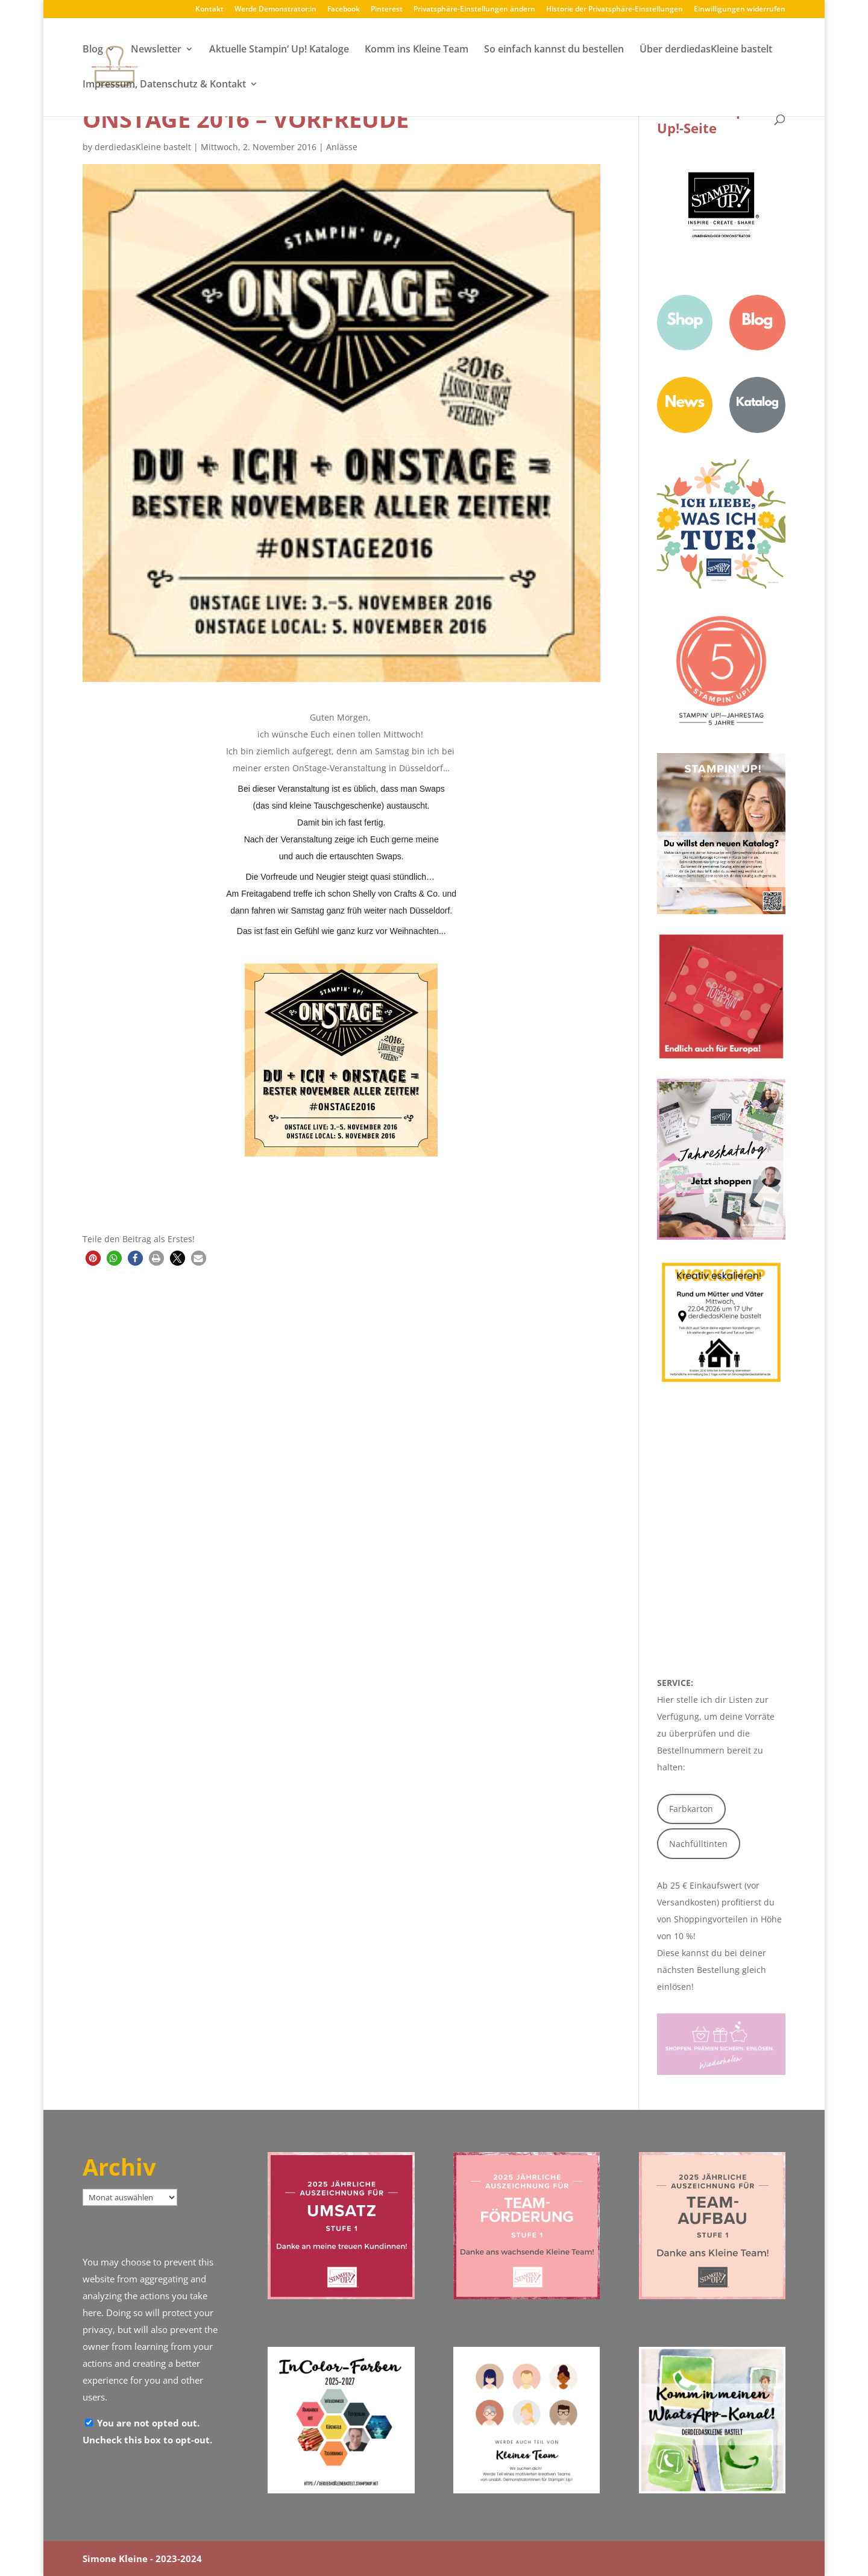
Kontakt (209, 9)
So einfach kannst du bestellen (554, 50)
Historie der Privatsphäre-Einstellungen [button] (614, 9)
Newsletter (156, 50)
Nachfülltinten (698, 1843)
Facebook (343, 9)
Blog (93, 50)
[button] (93, 1258)
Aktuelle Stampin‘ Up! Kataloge (279, 50)
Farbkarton (691, 1808)
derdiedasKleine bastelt (143, 147)
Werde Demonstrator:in (275, 9)
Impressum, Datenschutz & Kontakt (164, 85)
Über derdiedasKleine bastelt (706, 50)
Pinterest (387, 9)
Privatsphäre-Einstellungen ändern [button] (474, 9)
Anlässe (341, 147)
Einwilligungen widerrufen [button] (739, 9)
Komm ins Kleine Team (416, 50)
